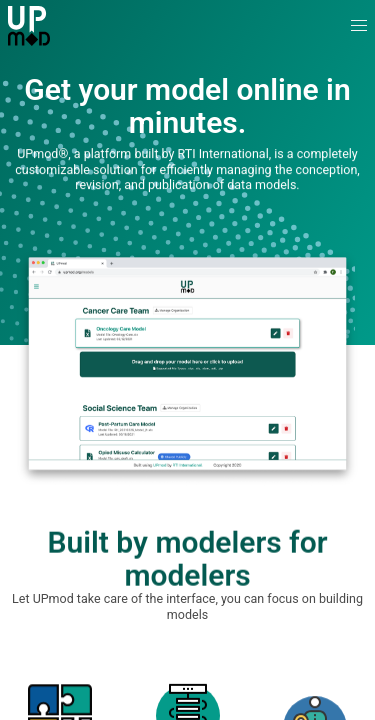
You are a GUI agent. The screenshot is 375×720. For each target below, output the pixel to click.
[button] (359, 26)
